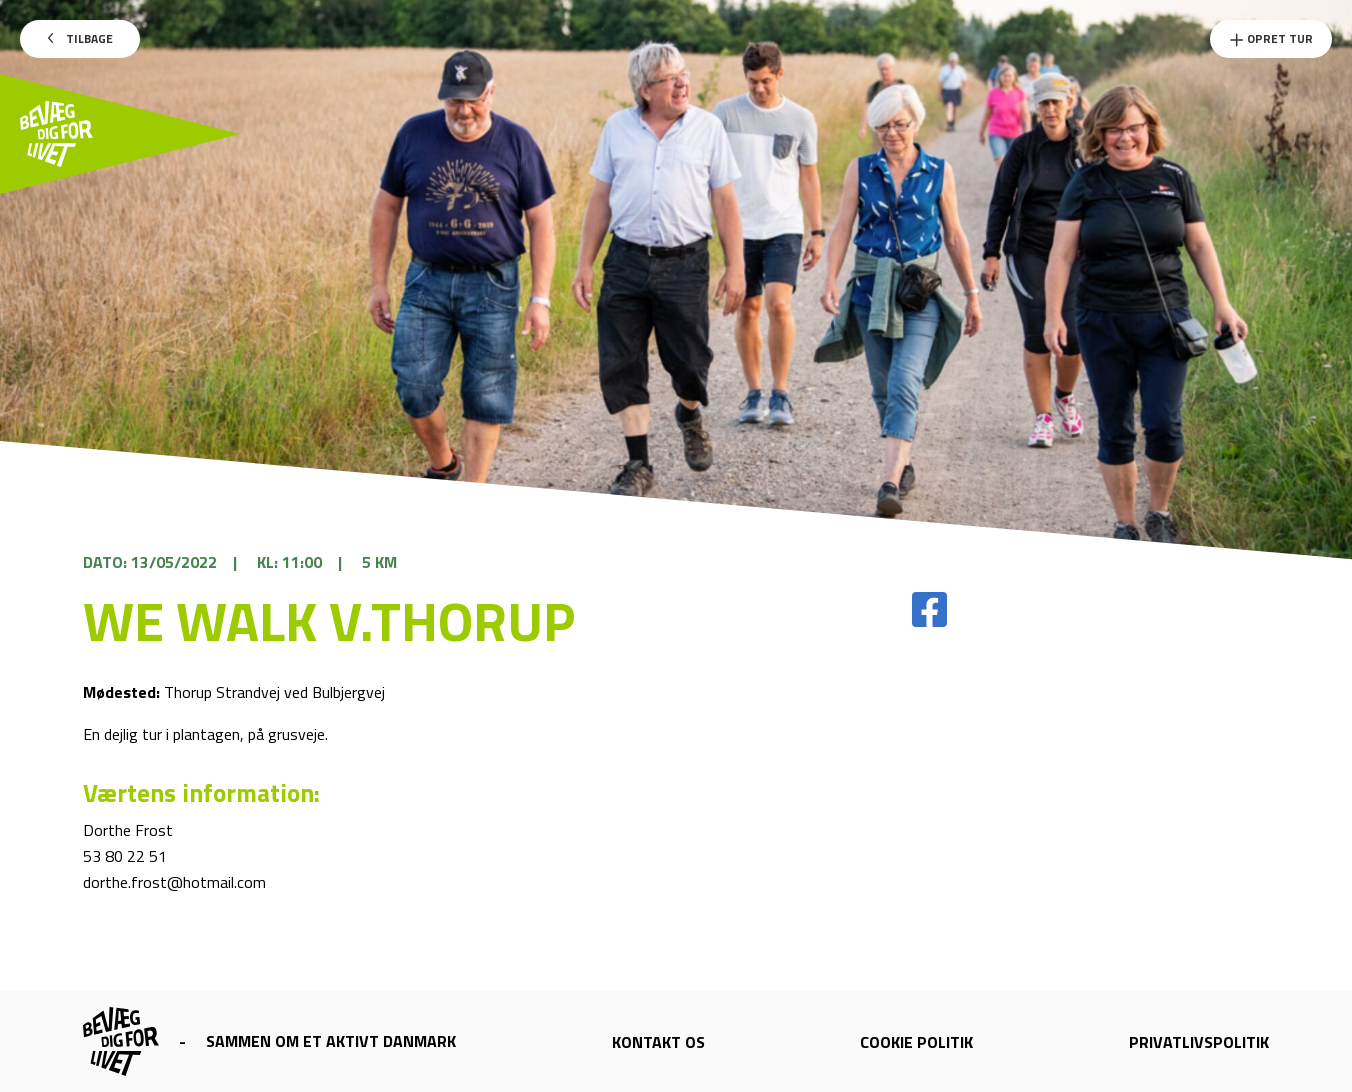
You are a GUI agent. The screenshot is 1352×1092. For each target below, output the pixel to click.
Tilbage (80, 38)
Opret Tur (1271, 38)
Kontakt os (658, 1042)
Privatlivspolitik (1199, 1042)
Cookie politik (916, 1042)
